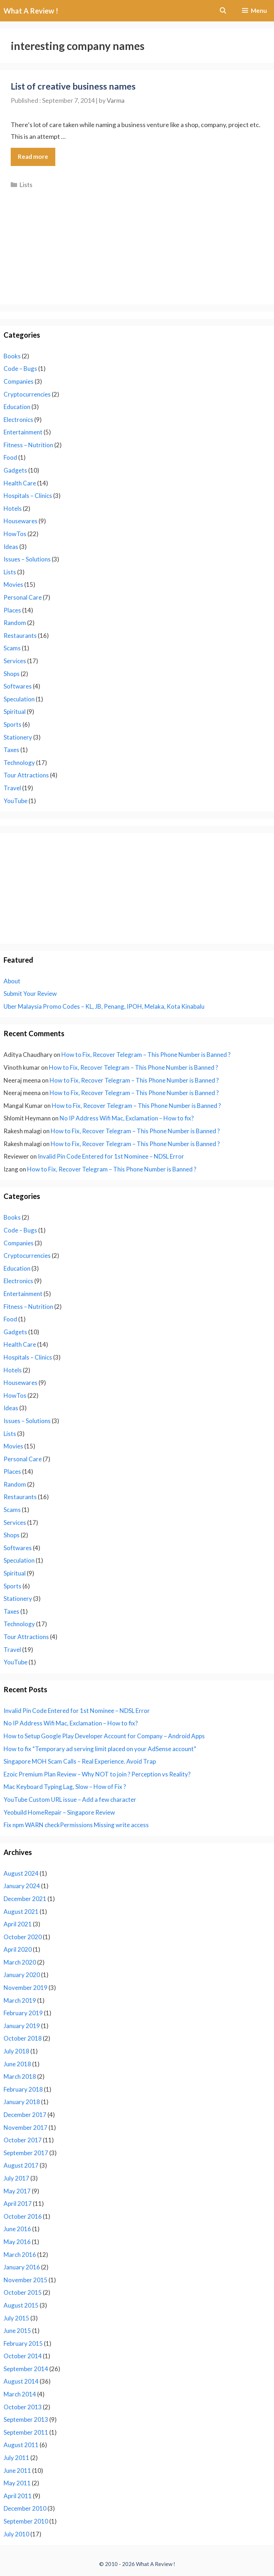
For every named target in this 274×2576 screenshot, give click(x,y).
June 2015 (17, 2330)
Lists (25, 184)
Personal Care (23, 597)
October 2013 (23, 2407)
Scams (12, 648)
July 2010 (16, 2534)
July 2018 (16, 2051)
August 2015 (21, 2305)
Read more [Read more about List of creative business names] (33, 156)
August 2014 (21, 2381)
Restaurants (20, 635)
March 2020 (20, 1962)
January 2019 (22, 2026)
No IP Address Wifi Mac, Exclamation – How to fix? (127, 1118)
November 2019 (25, 1987)
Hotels (13, 508)
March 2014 (20, 2394)
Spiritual (15, 711)
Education (17, 406)
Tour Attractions (26, 775)
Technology (19, 762)
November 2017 (25, 2127)
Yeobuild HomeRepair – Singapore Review (59, 1812)
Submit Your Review (30, 993)
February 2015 (23, 2343)
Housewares (20, 521)
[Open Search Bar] (223, 10)
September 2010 (26, 2521)
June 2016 (17, 2229)
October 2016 (23, 2216)
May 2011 (17, 2483)
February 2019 (23, 2013)
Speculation (19, 699)
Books (12, 356)
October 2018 (23, 2038)
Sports (12, 724)
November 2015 (25, 2280)
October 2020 (23, 1937)
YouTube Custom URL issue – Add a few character (70, 1799)
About (12, 981)
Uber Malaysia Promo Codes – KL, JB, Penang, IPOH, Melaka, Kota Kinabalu (104, 1006)
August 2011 (21, 2445)
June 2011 (17, 2470)
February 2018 (23, 2089)
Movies (13, 584)
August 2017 (21, 2165)
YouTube (15, 801)
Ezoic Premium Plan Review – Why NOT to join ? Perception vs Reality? (97, 1774)
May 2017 (17, 2191)
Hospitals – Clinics (28, 495)
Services (15, 661)
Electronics (18, 419)
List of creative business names (73, 86)
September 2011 (26, 2432)
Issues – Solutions (27, 559)
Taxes (11, 749)
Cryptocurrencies (27, 394)
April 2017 (18, 2203)
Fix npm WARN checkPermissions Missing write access (76, 1825)
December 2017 (25, 2114)
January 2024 (22, 1886)
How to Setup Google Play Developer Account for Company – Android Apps (104, 1736)
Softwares (18, 686)
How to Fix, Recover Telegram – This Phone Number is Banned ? (145, 1054)
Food (10, 457)
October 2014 (23, 2356)
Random (15, 622)
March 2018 (20, 2076)
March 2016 (20, 2254)
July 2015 (16, 2318)
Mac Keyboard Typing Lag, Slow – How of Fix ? (65, 1786)
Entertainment (23, 432)
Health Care (20, 483)
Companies (19, 381)
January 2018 (22, 2102)
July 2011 (16, 2457)
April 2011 (18, 2496)
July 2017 (16, 2178)
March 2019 (20, 2000)
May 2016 (17, 2241)
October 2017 (23, 2140)
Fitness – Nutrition (28, 445)
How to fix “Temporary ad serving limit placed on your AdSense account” (100, 1749)
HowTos (15, 534)
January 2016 (22, 2267)
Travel (12, 788)
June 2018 (17, 2064)
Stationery (18, 737)
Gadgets (15, 470)
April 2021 (18, 1924)
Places (12, 610)
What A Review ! (31, 10)
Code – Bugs (20, 368)
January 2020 (22, 1974)
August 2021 (21, 1911)
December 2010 (25, 2508)
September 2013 (26, 2419)
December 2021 (25, 1898)
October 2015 (23, 2292)
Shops (12, 673)
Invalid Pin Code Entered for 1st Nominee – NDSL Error (111, 1156)
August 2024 (21, 1873)
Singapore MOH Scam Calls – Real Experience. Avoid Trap (80, 1761)
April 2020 (18, 1949)
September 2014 (26, 2369)
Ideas (11, 546)
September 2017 (26, 2153)
